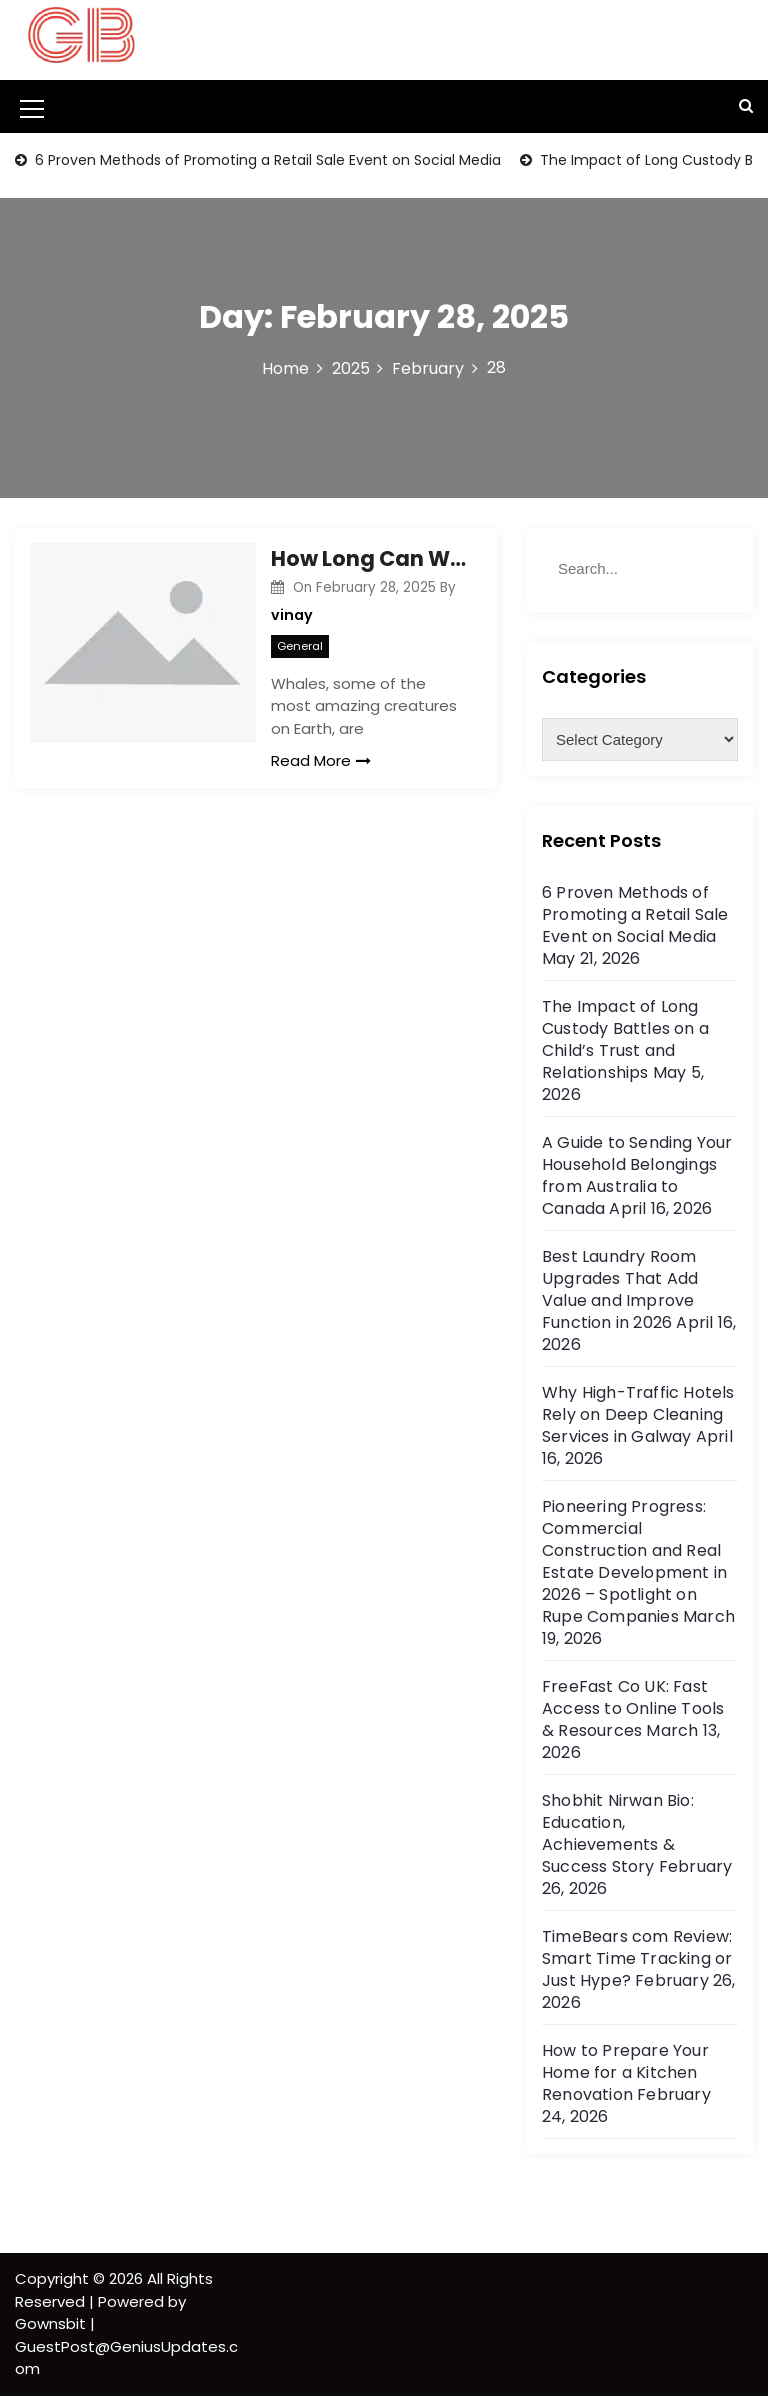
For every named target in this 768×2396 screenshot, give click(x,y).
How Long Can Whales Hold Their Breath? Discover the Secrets (369, 558)
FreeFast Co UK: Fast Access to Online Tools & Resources (633, 1708)
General (300, 646)
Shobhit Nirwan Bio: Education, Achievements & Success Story (618, 1833)
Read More (321, 760)
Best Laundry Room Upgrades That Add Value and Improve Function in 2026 (620, 1289)
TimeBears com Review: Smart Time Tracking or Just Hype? (637, 1958)
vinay (292, 615)
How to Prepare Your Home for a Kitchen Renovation (625, 2072)
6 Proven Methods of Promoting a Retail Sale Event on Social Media (266, 160)
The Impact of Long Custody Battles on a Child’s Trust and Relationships (625, 1039)
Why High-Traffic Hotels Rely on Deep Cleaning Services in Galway (638, 1414)
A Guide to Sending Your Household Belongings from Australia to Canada (637, 1175)
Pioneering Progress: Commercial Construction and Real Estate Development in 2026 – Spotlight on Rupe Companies (634, 1561)
